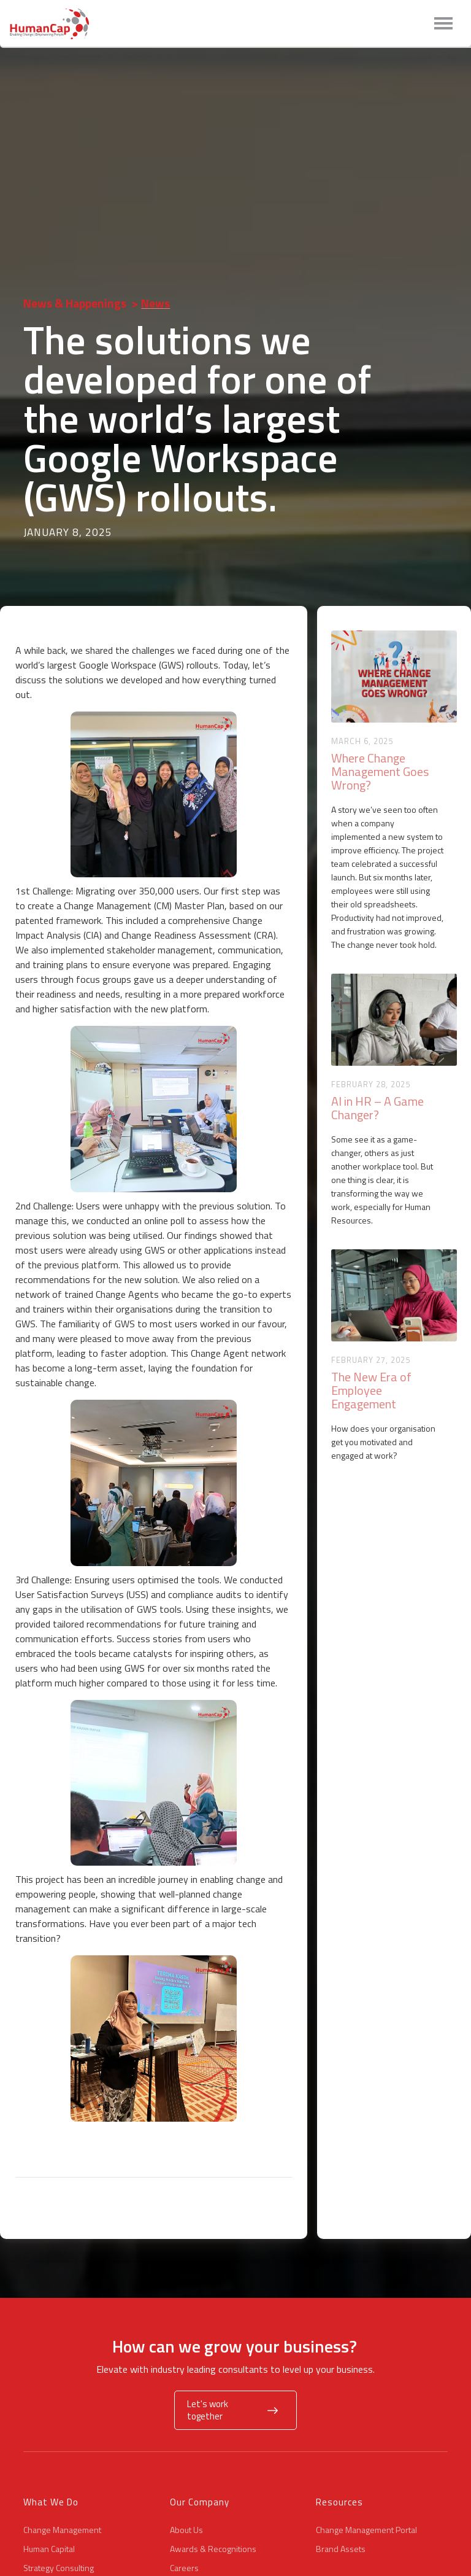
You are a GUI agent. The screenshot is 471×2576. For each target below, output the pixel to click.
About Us (186, 2530)
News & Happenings (74, 303)
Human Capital (49, 2549)
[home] (52, 23)
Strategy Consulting (58, 2568)
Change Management (62, 2530)
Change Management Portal (366, 2530)
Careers (184, 2568)
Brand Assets (341, 2549)
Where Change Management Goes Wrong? (380, 771)
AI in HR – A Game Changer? (377, 1108)
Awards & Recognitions (213, 2549)
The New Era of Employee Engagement (371, 1390)
